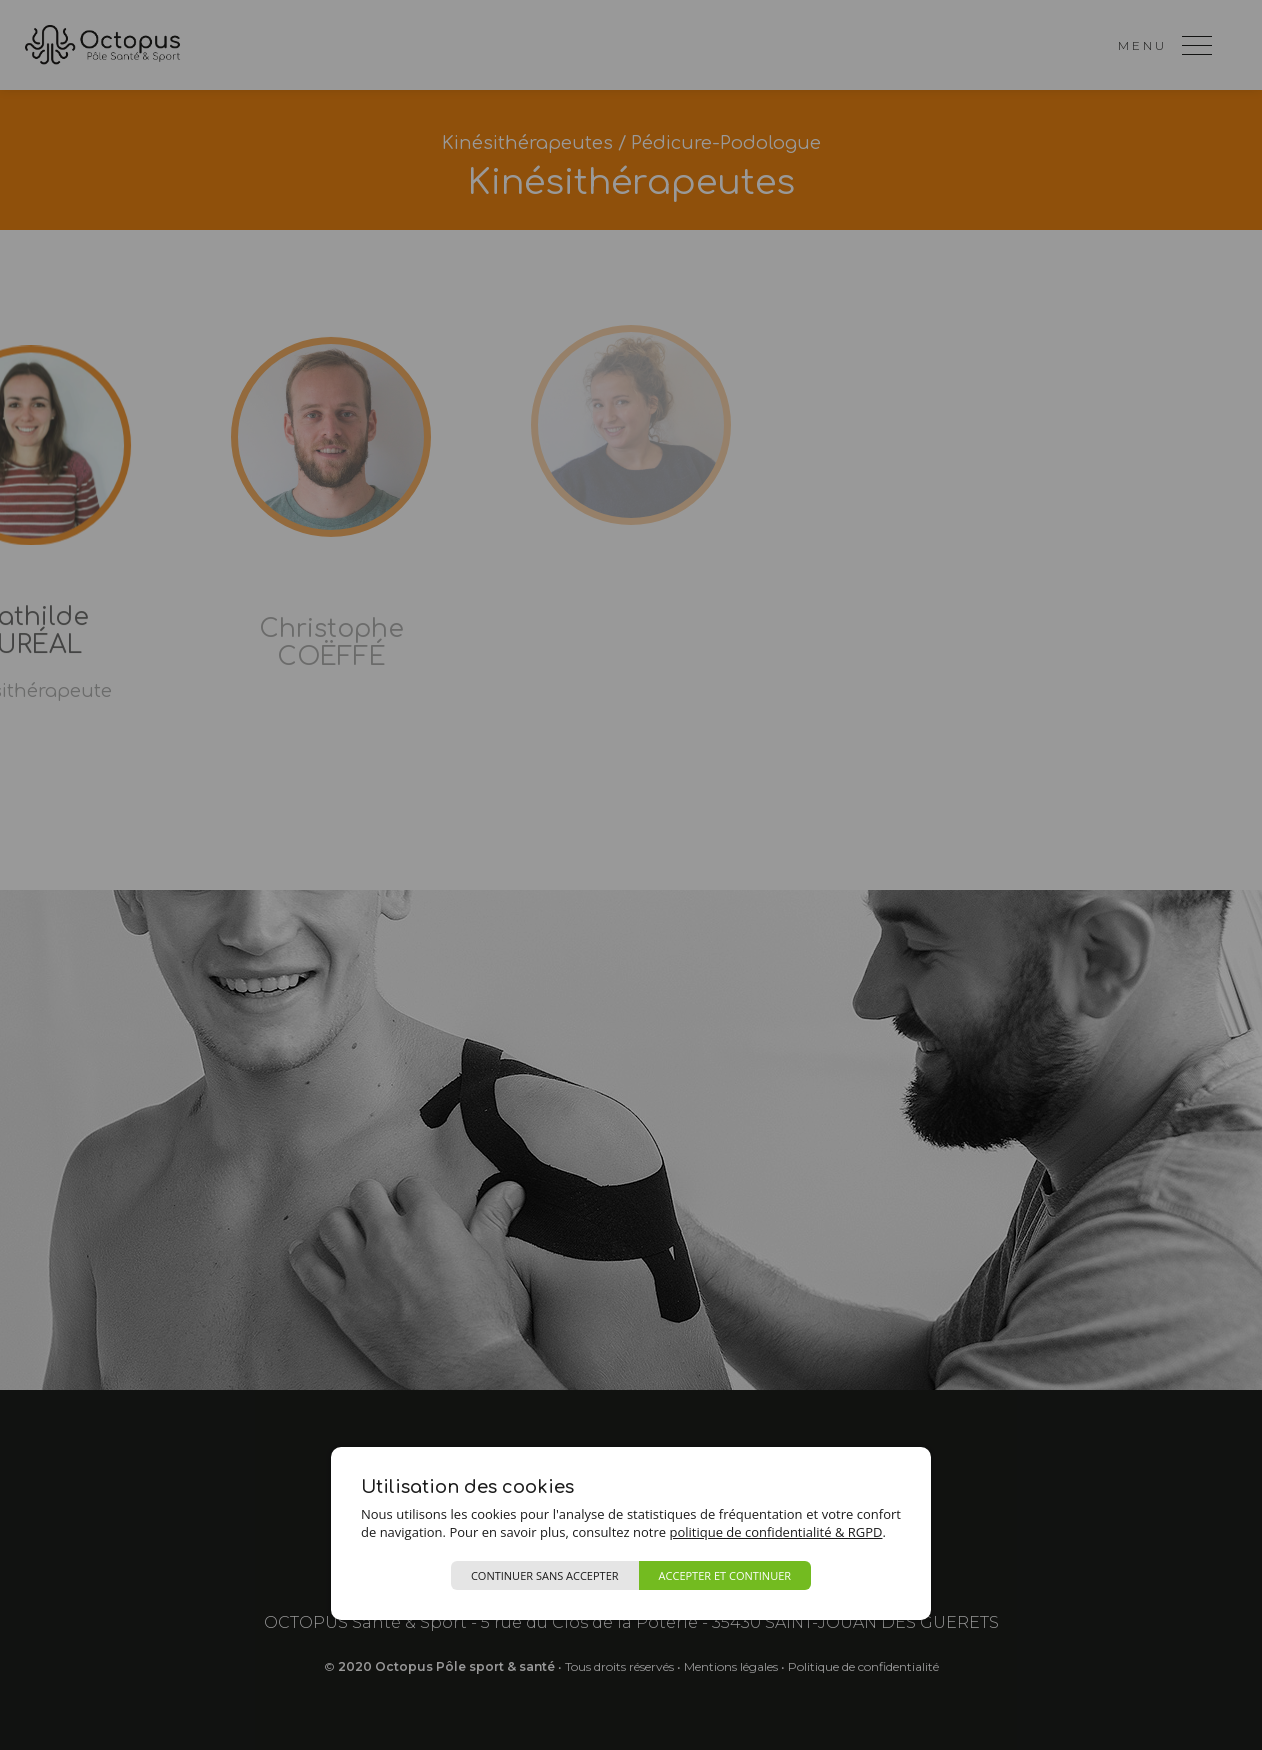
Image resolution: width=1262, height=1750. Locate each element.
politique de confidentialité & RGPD (775, 1532)
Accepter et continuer (725, 1575)
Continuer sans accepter (545, 1575)
